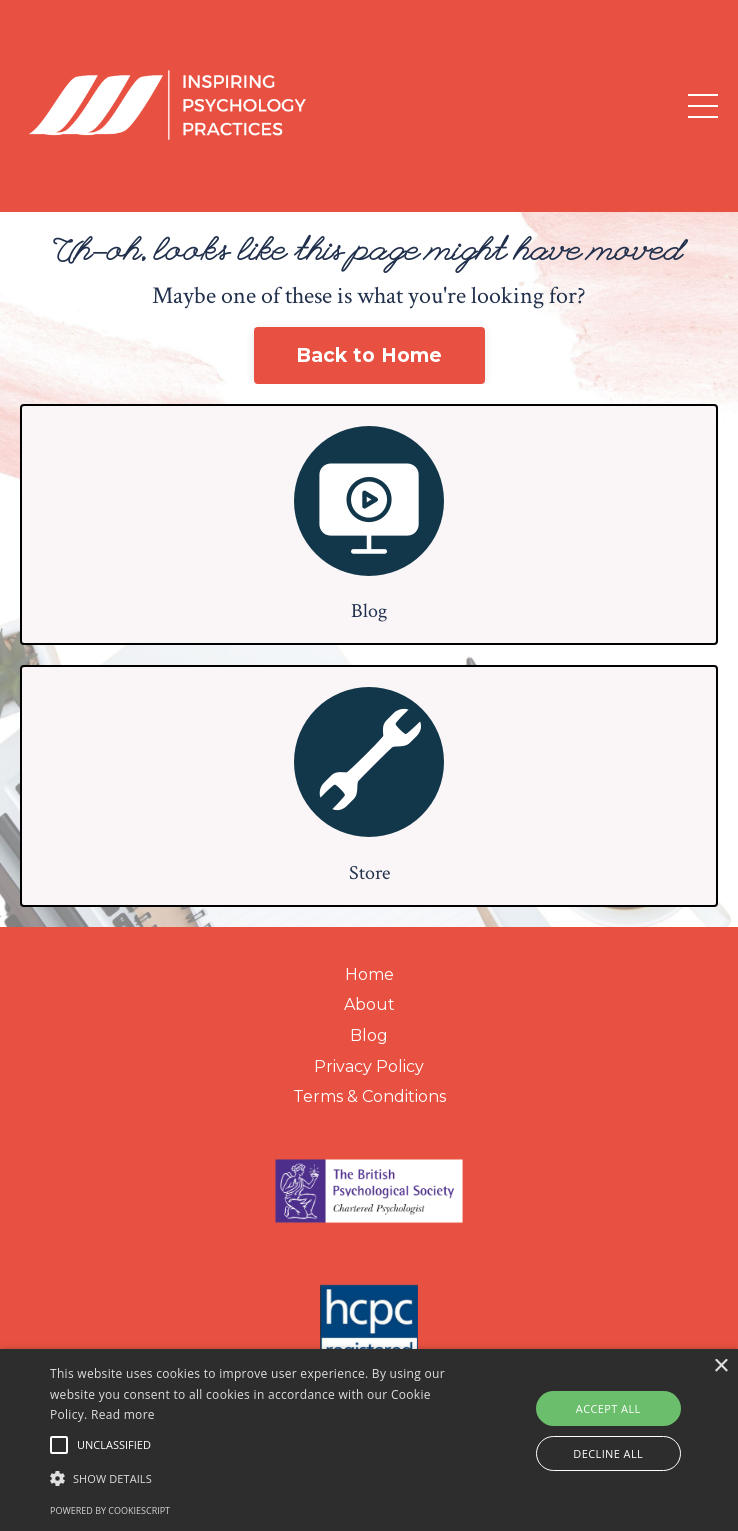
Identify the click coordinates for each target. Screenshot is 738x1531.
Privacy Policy (369, 1066)
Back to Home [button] (369, 355)
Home (369, 974)
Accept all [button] (608, 1408)
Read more (123, 1414)
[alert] (369, 1440)
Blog (369, 1035)
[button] (257, 1478)
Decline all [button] (608, 1453)
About (369, 1004)
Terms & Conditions (369, 1096)
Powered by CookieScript (110, 1510)
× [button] (720, 1366)
